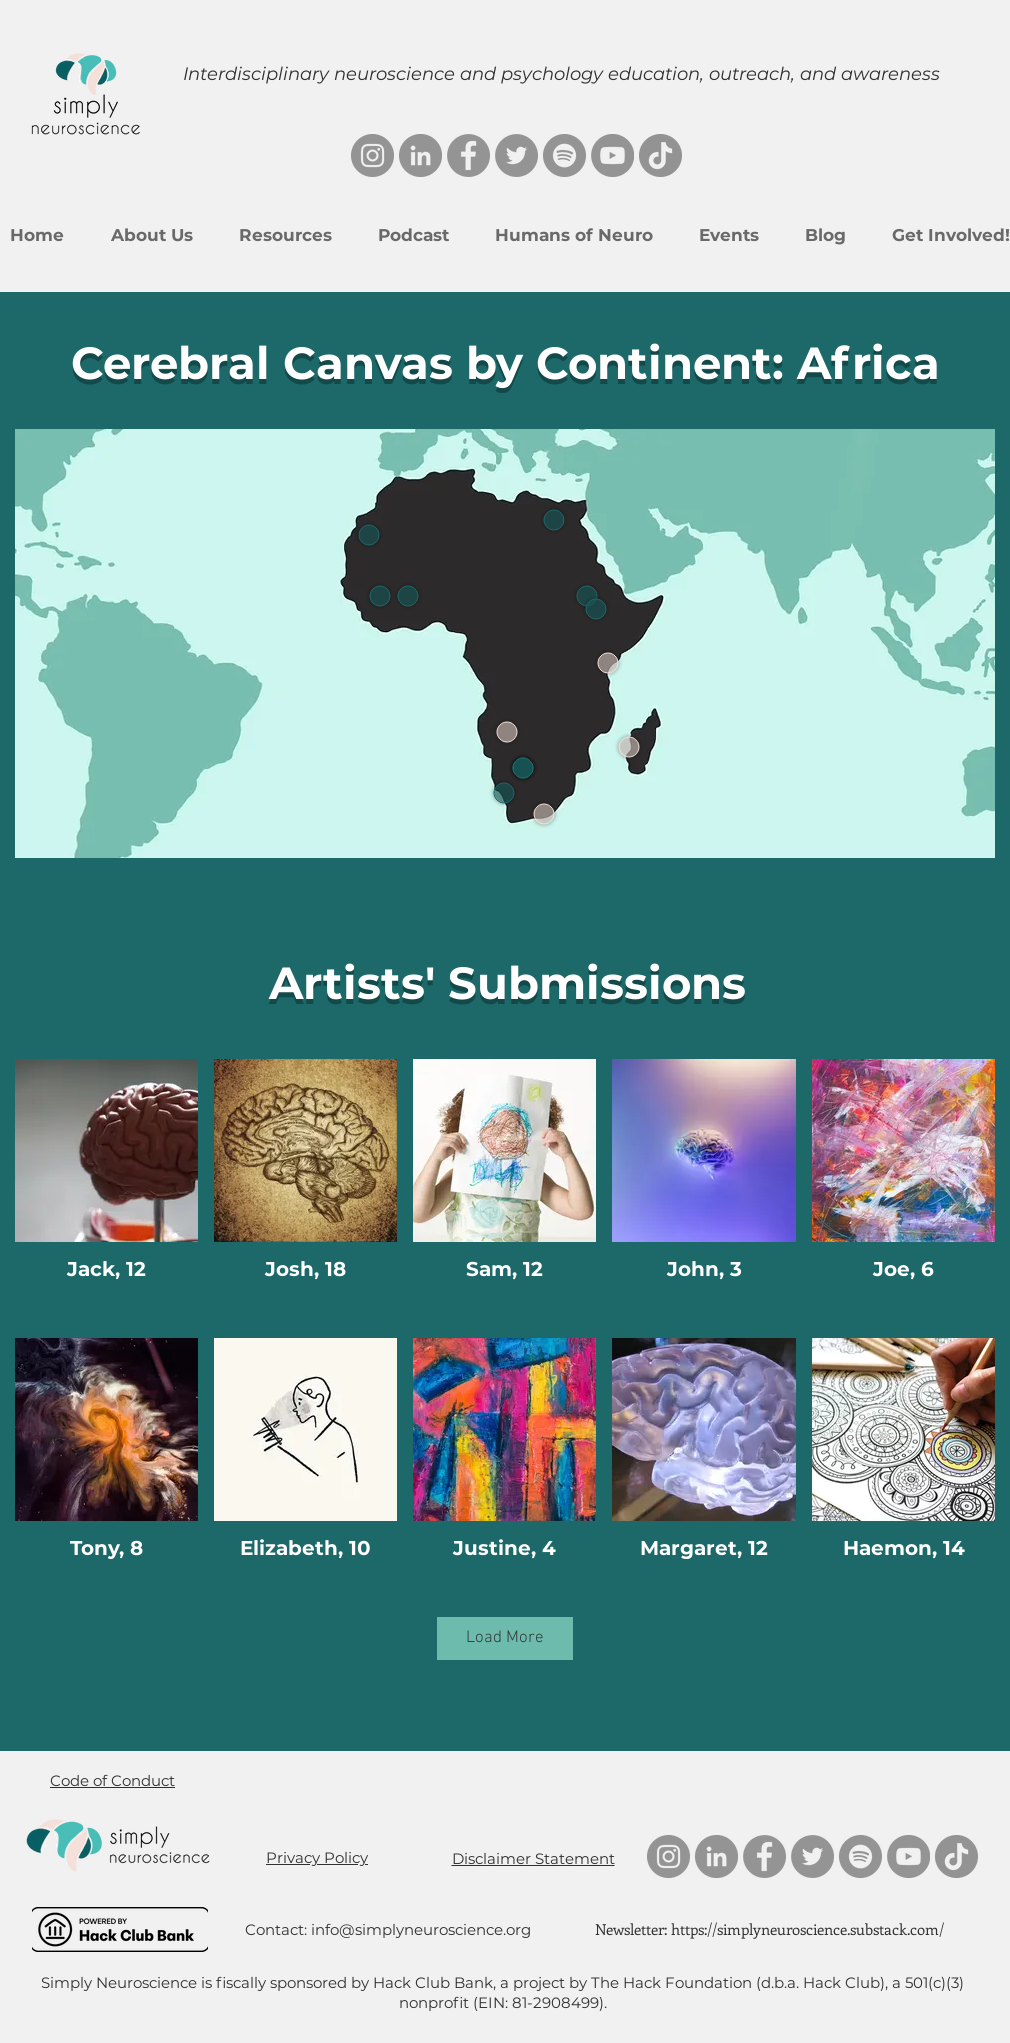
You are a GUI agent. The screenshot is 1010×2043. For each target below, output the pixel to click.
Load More (505, 1638)
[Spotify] (564, 155)
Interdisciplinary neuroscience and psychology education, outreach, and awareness (561, 74)
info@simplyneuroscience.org (421, 1929)
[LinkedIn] (420, 155)
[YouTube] (612, 155)
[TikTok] (660, 155)
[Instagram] (372, 155)
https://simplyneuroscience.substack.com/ (807, 1929)
